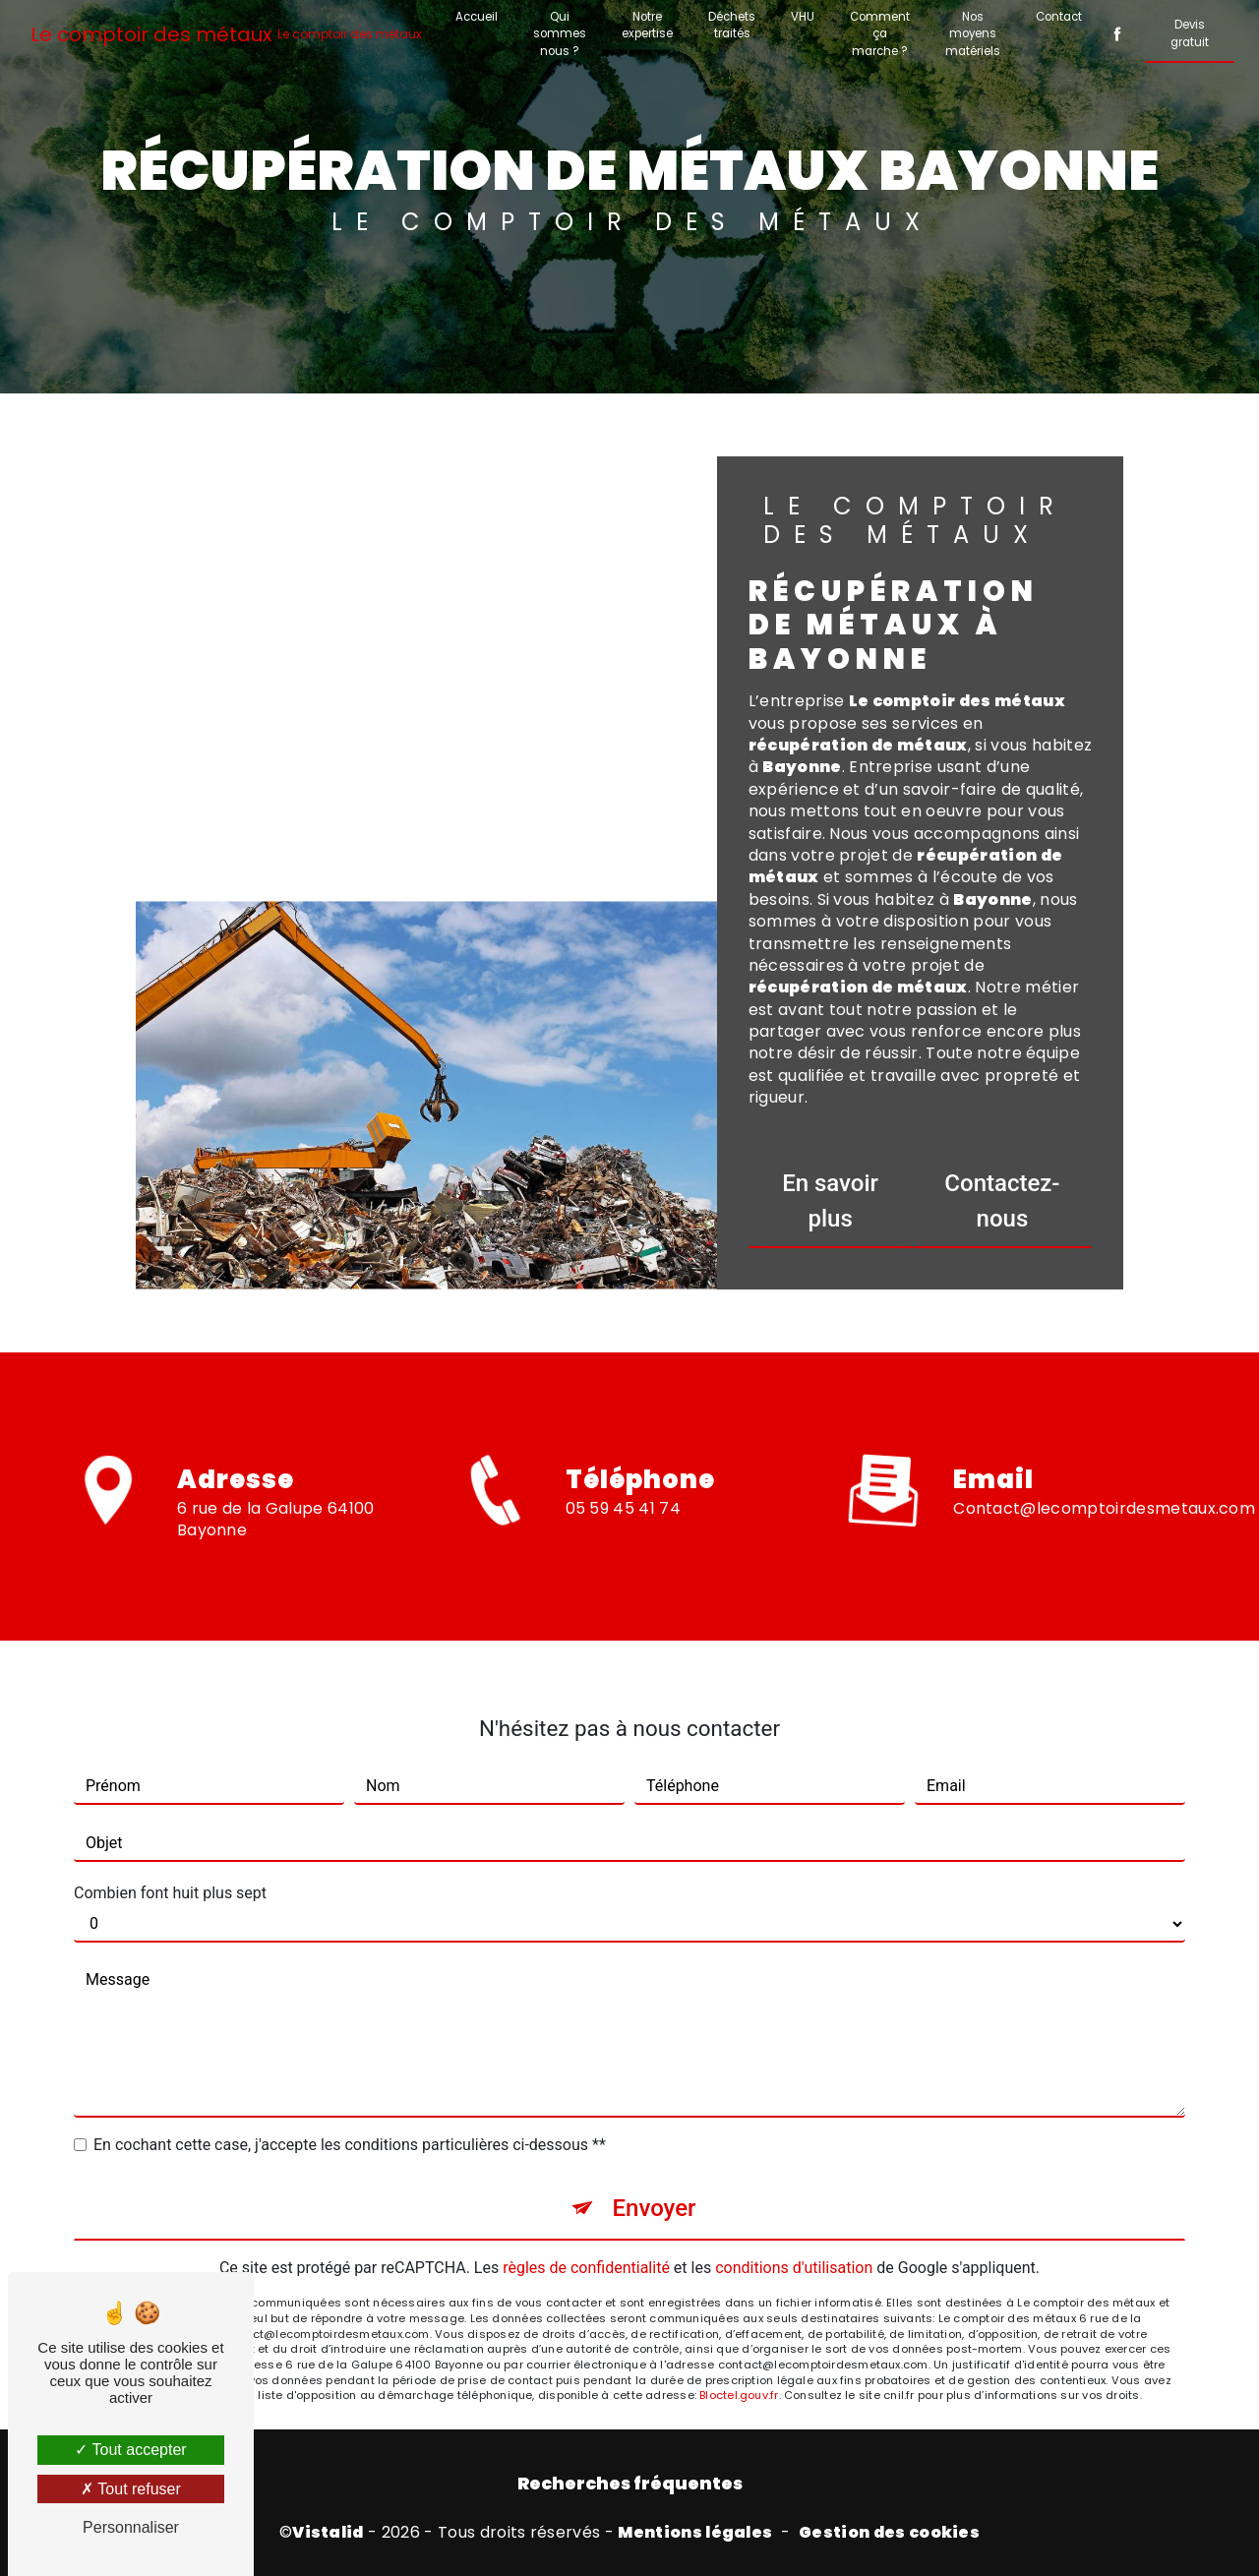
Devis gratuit (1189, 33)
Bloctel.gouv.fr (738, 2308)
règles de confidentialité (586, 2181)
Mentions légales (695, 2533)
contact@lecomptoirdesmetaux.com (1104, 1420)
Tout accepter (130, 2449)
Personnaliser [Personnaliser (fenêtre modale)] (131, 2527)
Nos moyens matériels (972, 34)
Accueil (476, 17)
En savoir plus (830, 1200)
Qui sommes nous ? (559, 34)
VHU (802, 17)
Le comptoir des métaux (226, 34)
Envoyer (653, 2121)
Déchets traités (731, 25)
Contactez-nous (1001, 1200)
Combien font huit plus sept (170, 1806)
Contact (1059, 17)
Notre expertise (647, 25)
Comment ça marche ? (880, 34)
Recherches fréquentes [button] (630, 2483)
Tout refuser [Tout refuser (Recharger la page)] (131, 2489)
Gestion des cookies (889, 2533)
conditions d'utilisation (793, 2181)
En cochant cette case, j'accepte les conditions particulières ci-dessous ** (349, 2058)
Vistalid (328, 2533)
